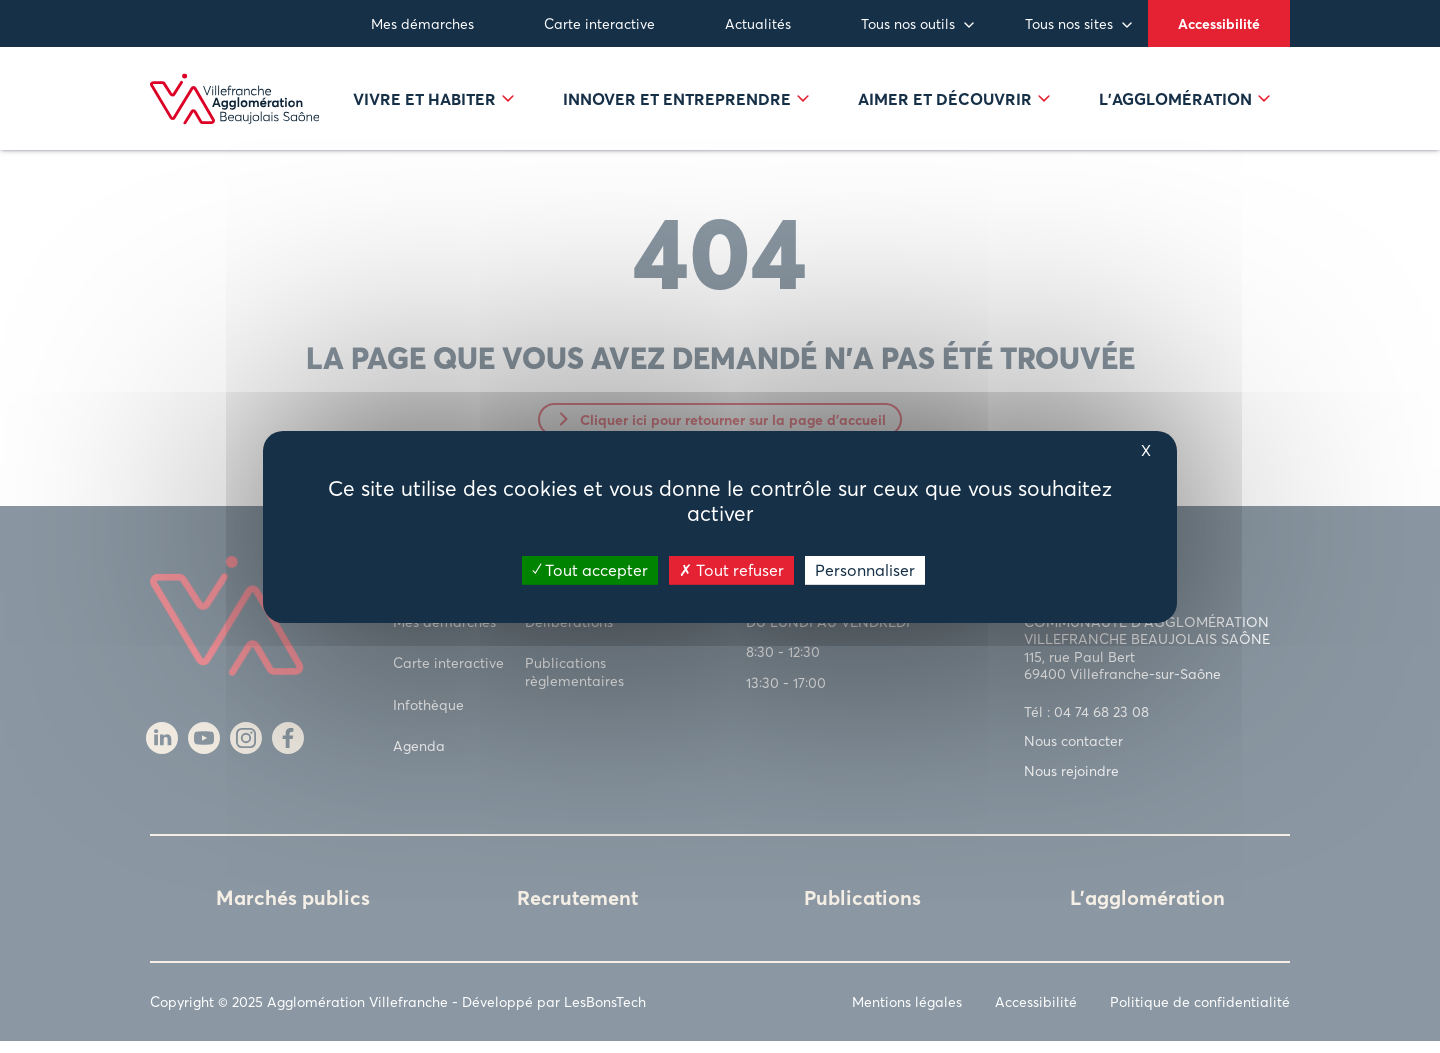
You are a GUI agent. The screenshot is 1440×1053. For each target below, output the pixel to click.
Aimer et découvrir (954, 105)
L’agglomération (1184, 105)
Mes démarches (422, 23)
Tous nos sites (1069, 23)
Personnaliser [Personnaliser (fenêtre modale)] (865, 569)
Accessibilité (1219, 23)
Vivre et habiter (433, 105)
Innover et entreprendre (686, 105)
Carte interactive (599, 23)
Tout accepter (590, 569)
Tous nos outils (908, 23)
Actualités (758, 23)
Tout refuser (731, 569)
